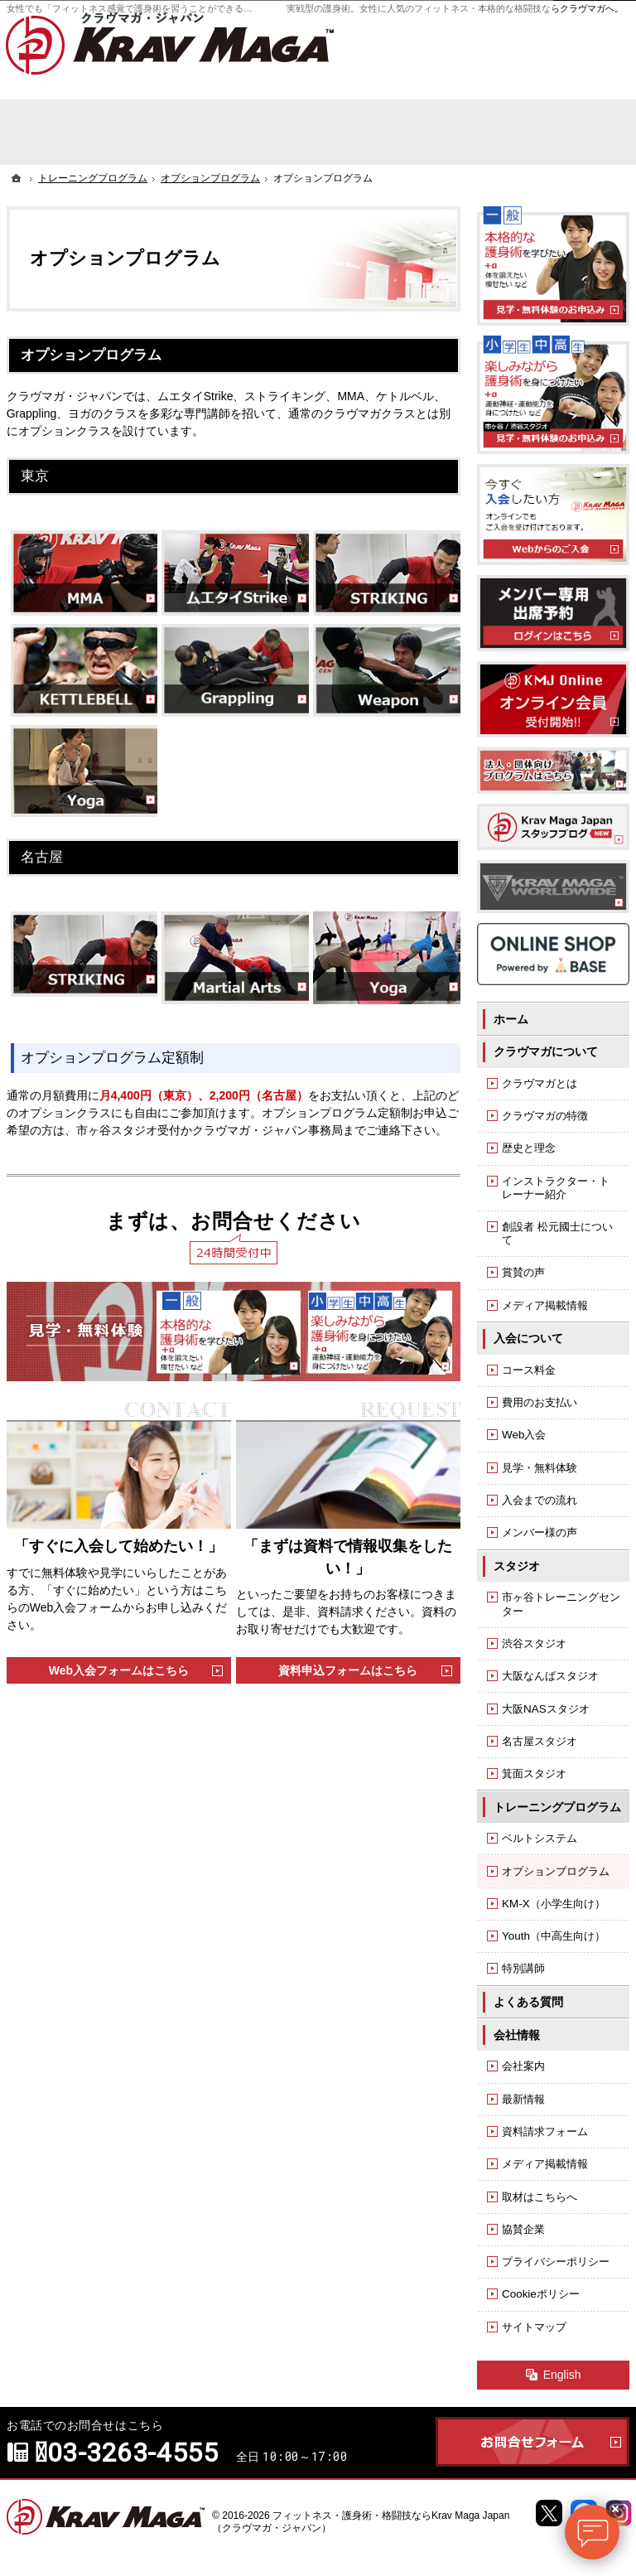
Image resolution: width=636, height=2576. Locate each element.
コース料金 (529, 1370)
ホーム (511, 1019)
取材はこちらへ (539, 2197)
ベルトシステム (539, 1838)
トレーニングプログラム (557, 1807)
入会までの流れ (539, 1500)
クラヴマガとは (539, 1083)
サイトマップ (534, 2327)
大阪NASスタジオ (546, 1709)
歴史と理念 (529, 1148)
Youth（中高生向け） (553, 1936)
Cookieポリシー (541, 2294)
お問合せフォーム (532, 2442)
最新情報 (523, 2099)
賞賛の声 (523, 1272)
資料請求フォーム (545, 2131)
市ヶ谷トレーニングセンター (561, 1604)
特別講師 (523, 1968)
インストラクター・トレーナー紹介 (556, 1188)
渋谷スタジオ (534, 1643)
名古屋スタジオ (539, 1741)
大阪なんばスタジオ (550, 1676)
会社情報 (517, 2035)
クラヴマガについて (546, 1051)
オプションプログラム (556, 1871)
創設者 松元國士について (557, 1233)
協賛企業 (523, 2229)
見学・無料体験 (539, 1468)
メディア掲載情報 (545, 1305)
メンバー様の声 (539, 1532)
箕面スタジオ (534, 1773)
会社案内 (523, 2066)
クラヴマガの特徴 (545, 1115)
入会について (528, 1338)
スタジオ (517, 1566)
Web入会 (524, 1434)
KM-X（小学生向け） (553, 1903)
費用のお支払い (539, 1402)
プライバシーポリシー (556, 2261)
